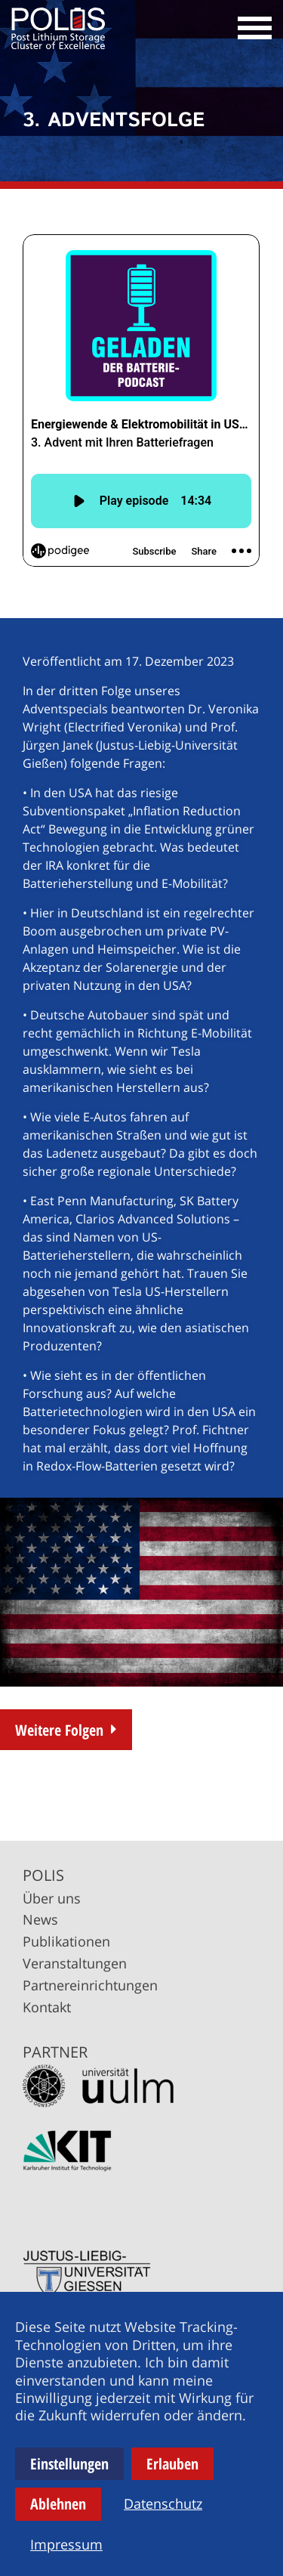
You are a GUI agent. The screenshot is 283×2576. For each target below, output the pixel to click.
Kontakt (47, 2007)
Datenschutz (163, 2503)
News (40, 1919)
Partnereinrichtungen (90, 1985)
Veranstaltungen (75, 1963)
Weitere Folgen (59, 1730)
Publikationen (66, 1941)
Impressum (66, 2544)
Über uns (52, 1898)
